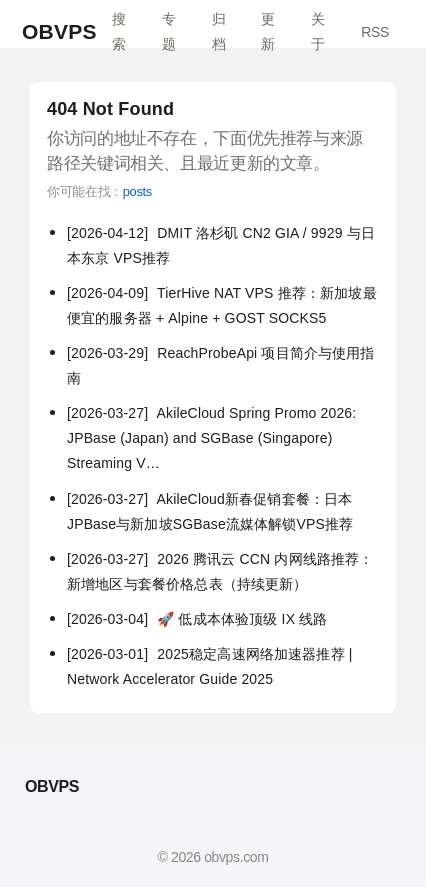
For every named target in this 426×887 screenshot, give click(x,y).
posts (137, 191)
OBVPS (59, 32)
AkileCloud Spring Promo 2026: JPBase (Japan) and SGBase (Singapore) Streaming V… (211, 438)
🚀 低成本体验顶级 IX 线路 (197, 619)
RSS (375, 32)
